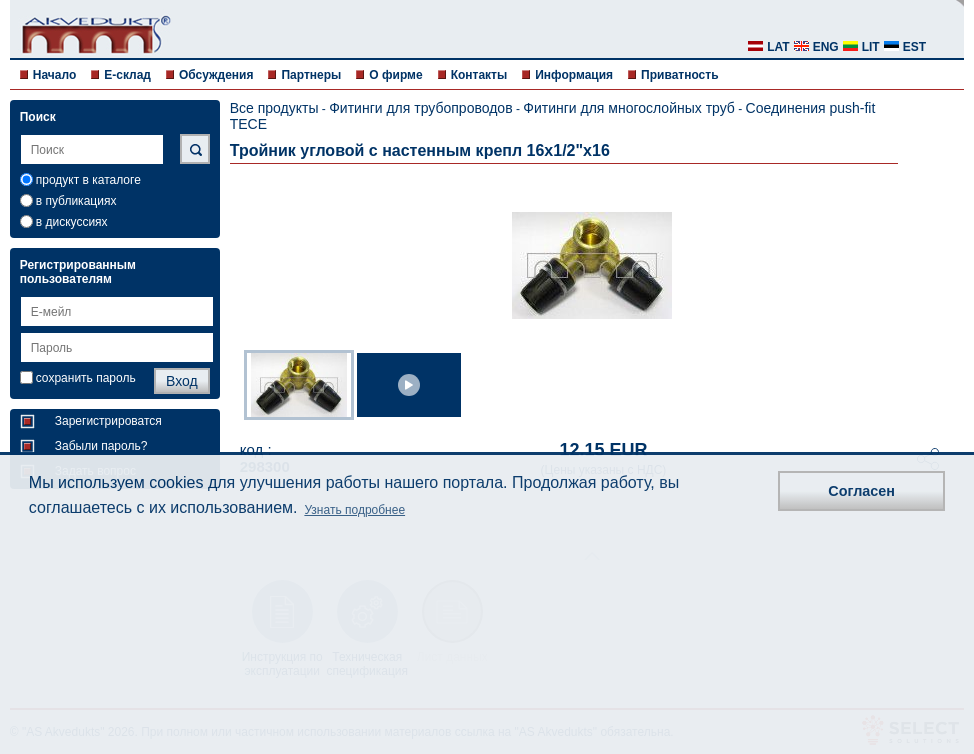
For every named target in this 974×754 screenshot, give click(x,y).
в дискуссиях (72, 222)
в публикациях (76, 201)
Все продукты (274, 108)
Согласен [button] (861, 491)
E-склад (127, 75)
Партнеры (311, 75)
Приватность (679, 75)
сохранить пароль (86, 378)
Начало (54, 75)
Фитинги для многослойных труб (629, 108)
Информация (574, 75)
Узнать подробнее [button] (354, 510)
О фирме (395, 75)
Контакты (479, 75)
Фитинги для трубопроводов (420, 108)
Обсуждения (216, 75)
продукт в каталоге (88, 180)
